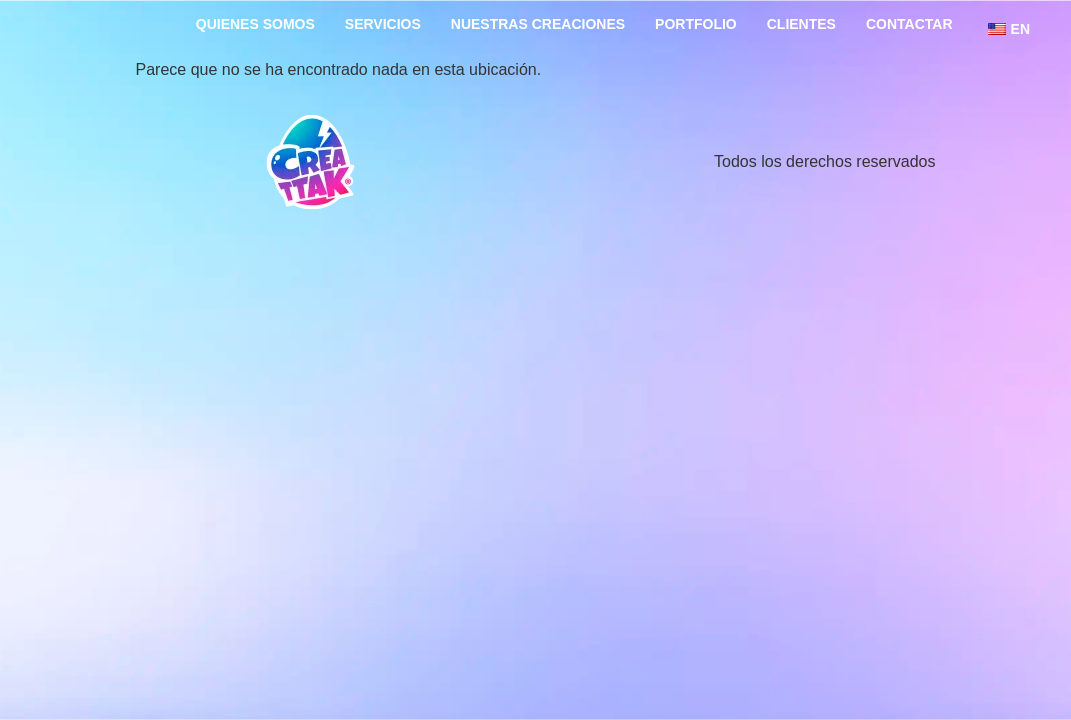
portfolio (696, 24)
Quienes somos (255, 24)
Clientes (801, 24)
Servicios (383, 24)
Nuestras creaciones (538, 24)
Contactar (909, 24)
